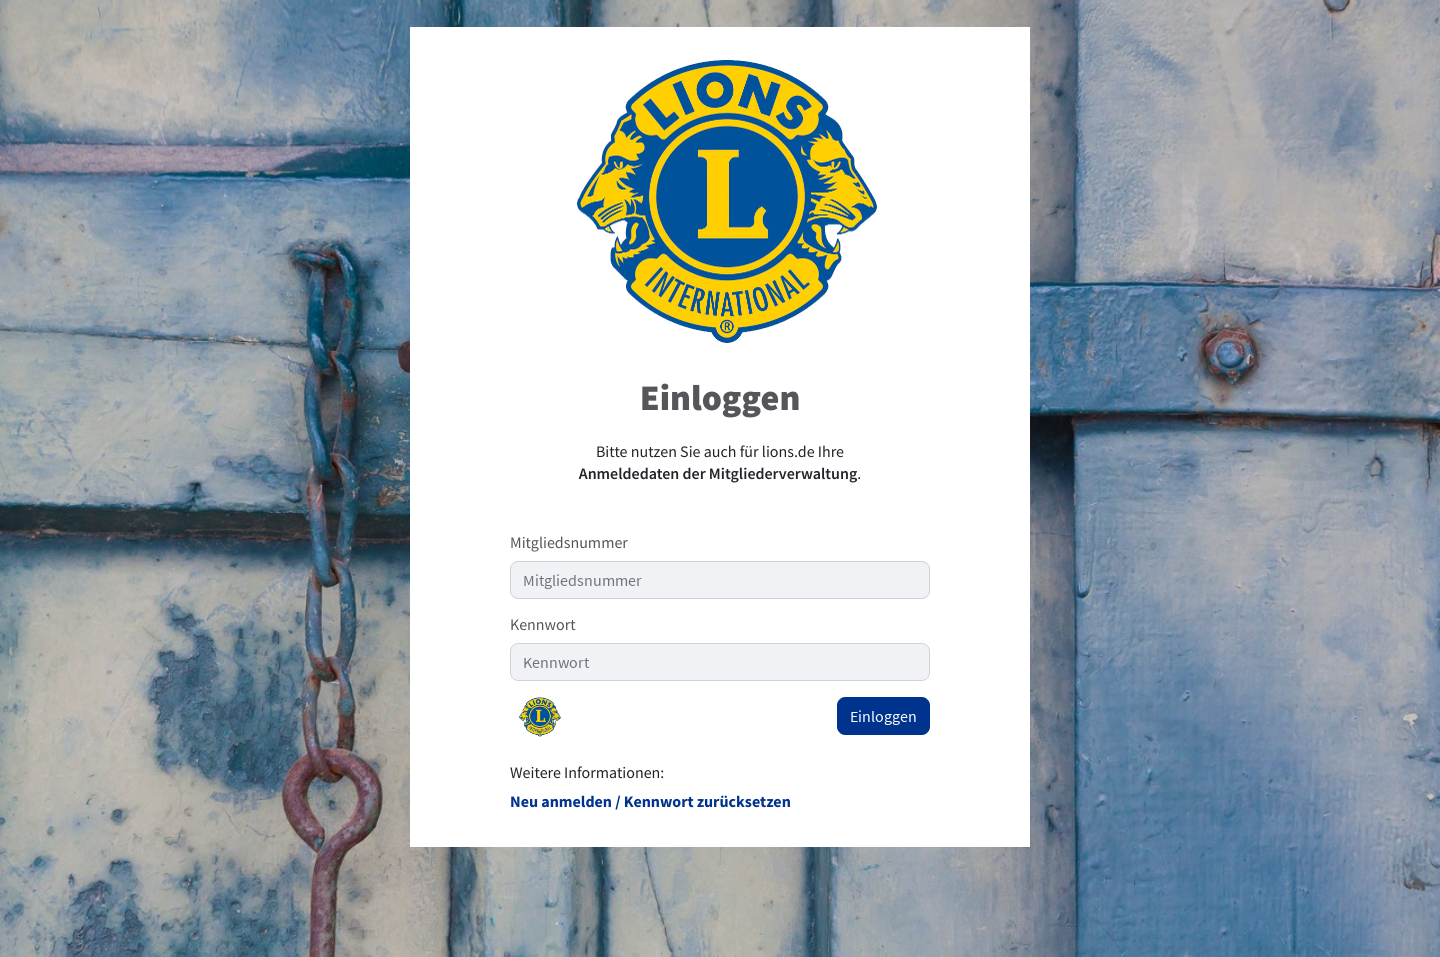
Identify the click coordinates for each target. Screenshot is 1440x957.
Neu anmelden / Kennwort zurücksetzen (650, 802)
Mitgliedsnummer (569, 543)
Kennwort (543, 625)
